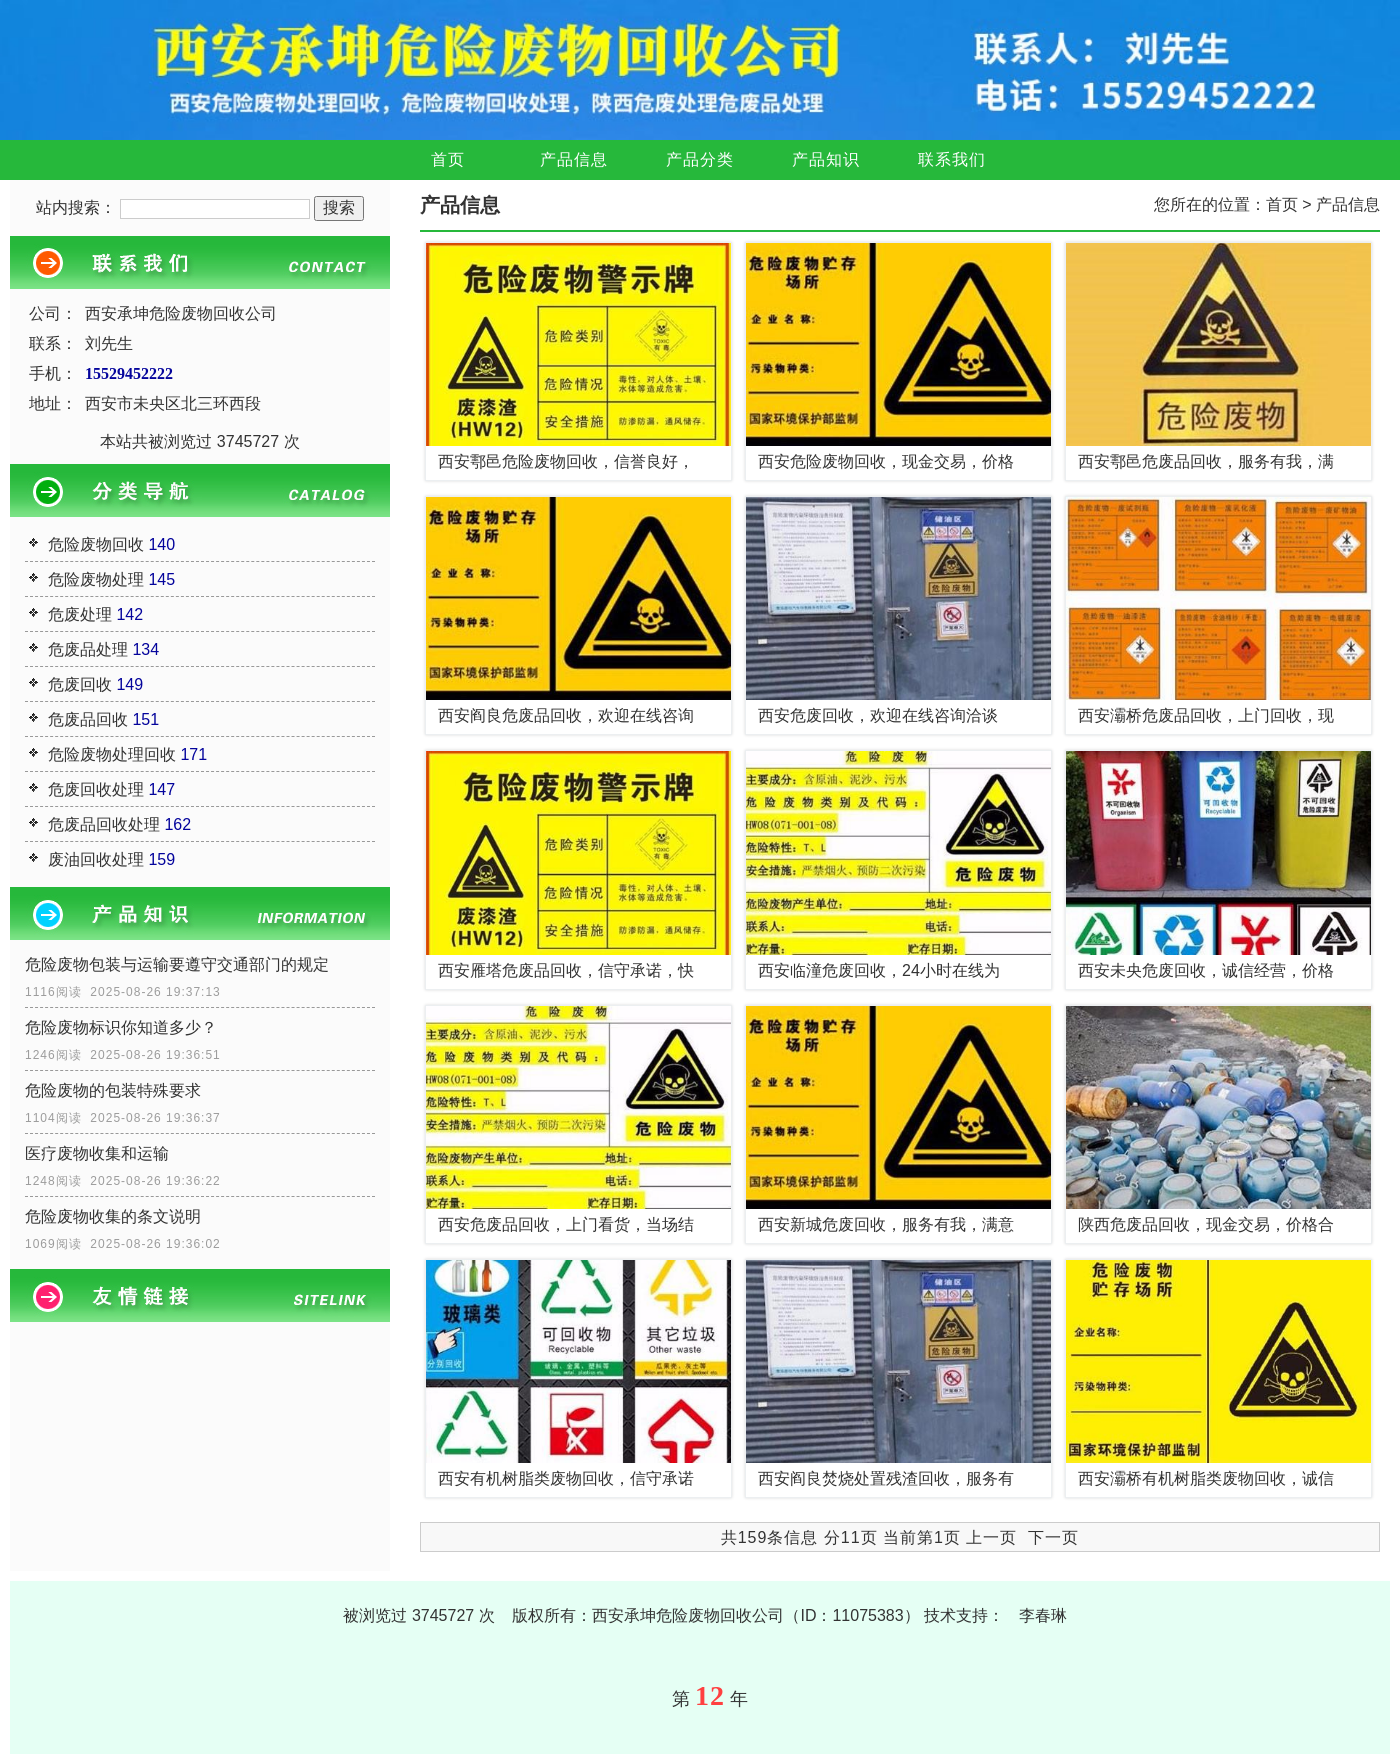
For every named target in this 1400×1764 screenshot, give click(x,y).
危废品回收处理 (104, 824)
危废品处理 (88, 649)
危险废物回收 (96, 544)
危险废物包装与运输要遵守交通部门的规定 (177, 964)
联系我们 (952, 159)
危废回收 (80, 684)
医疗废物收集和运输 (97, 1153)
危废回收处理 (96, 789)
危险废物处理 (96, 579)
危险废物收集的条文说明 (113, 1216)
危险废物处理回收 (112, 754)
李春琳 (1043, 1615)
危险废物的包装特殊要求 (113, 1090)
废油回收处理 (96, 859)
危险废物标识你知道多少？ (121, 1027)
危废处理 (80, 614)
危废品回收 (88, 719)
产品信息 (574, 159)
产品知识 (826, 159)
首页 (448, 159)
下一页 (1053, 1537)
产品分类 (700, 159)
